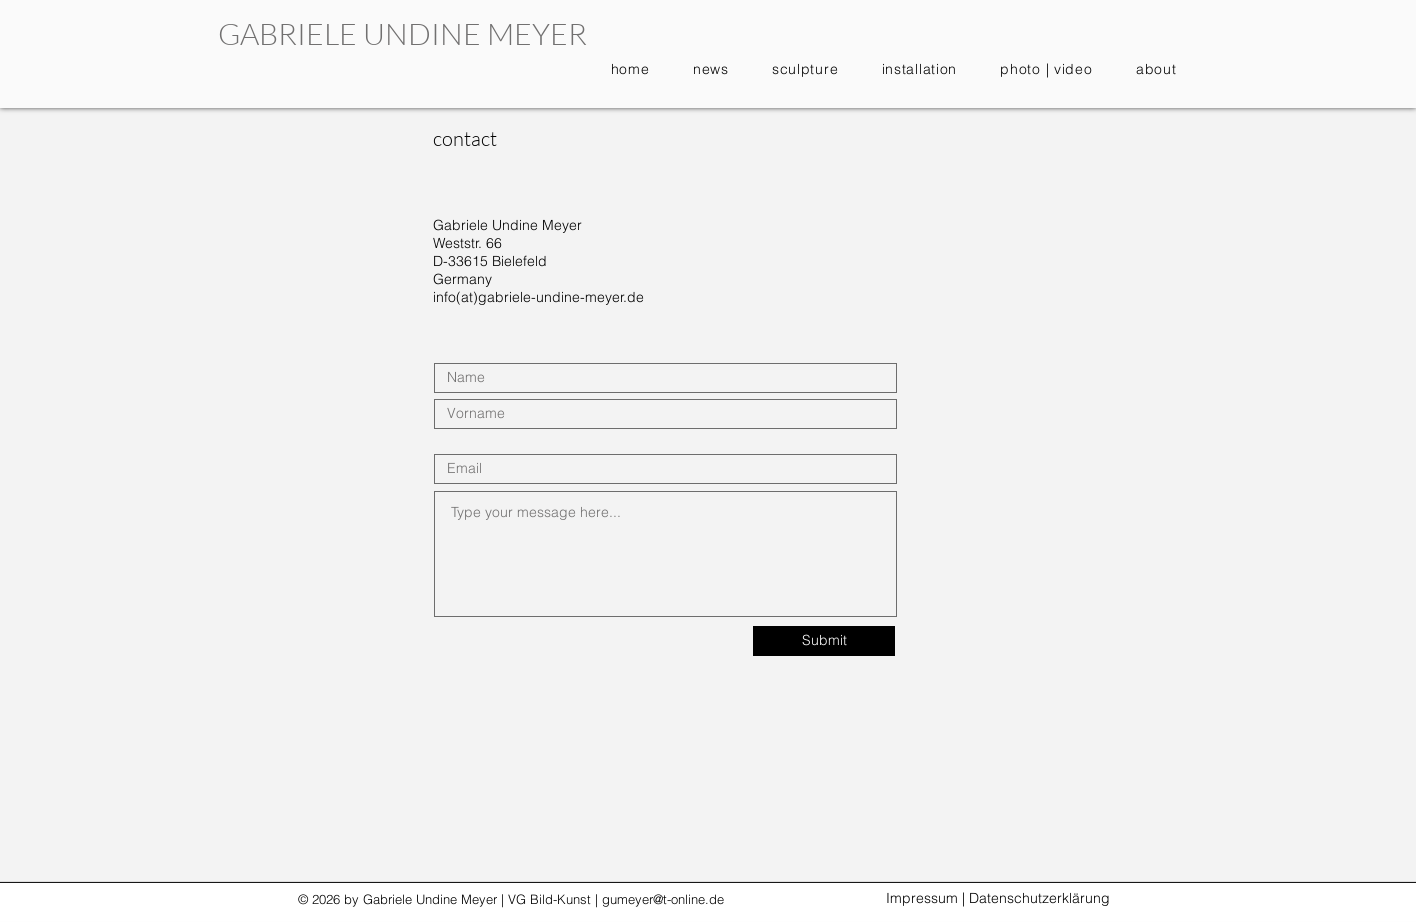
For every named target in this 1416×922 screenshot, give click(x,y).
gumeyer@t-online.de (663, 899)
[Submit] (824, 641)
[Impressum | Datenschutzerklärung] (997, 899)
